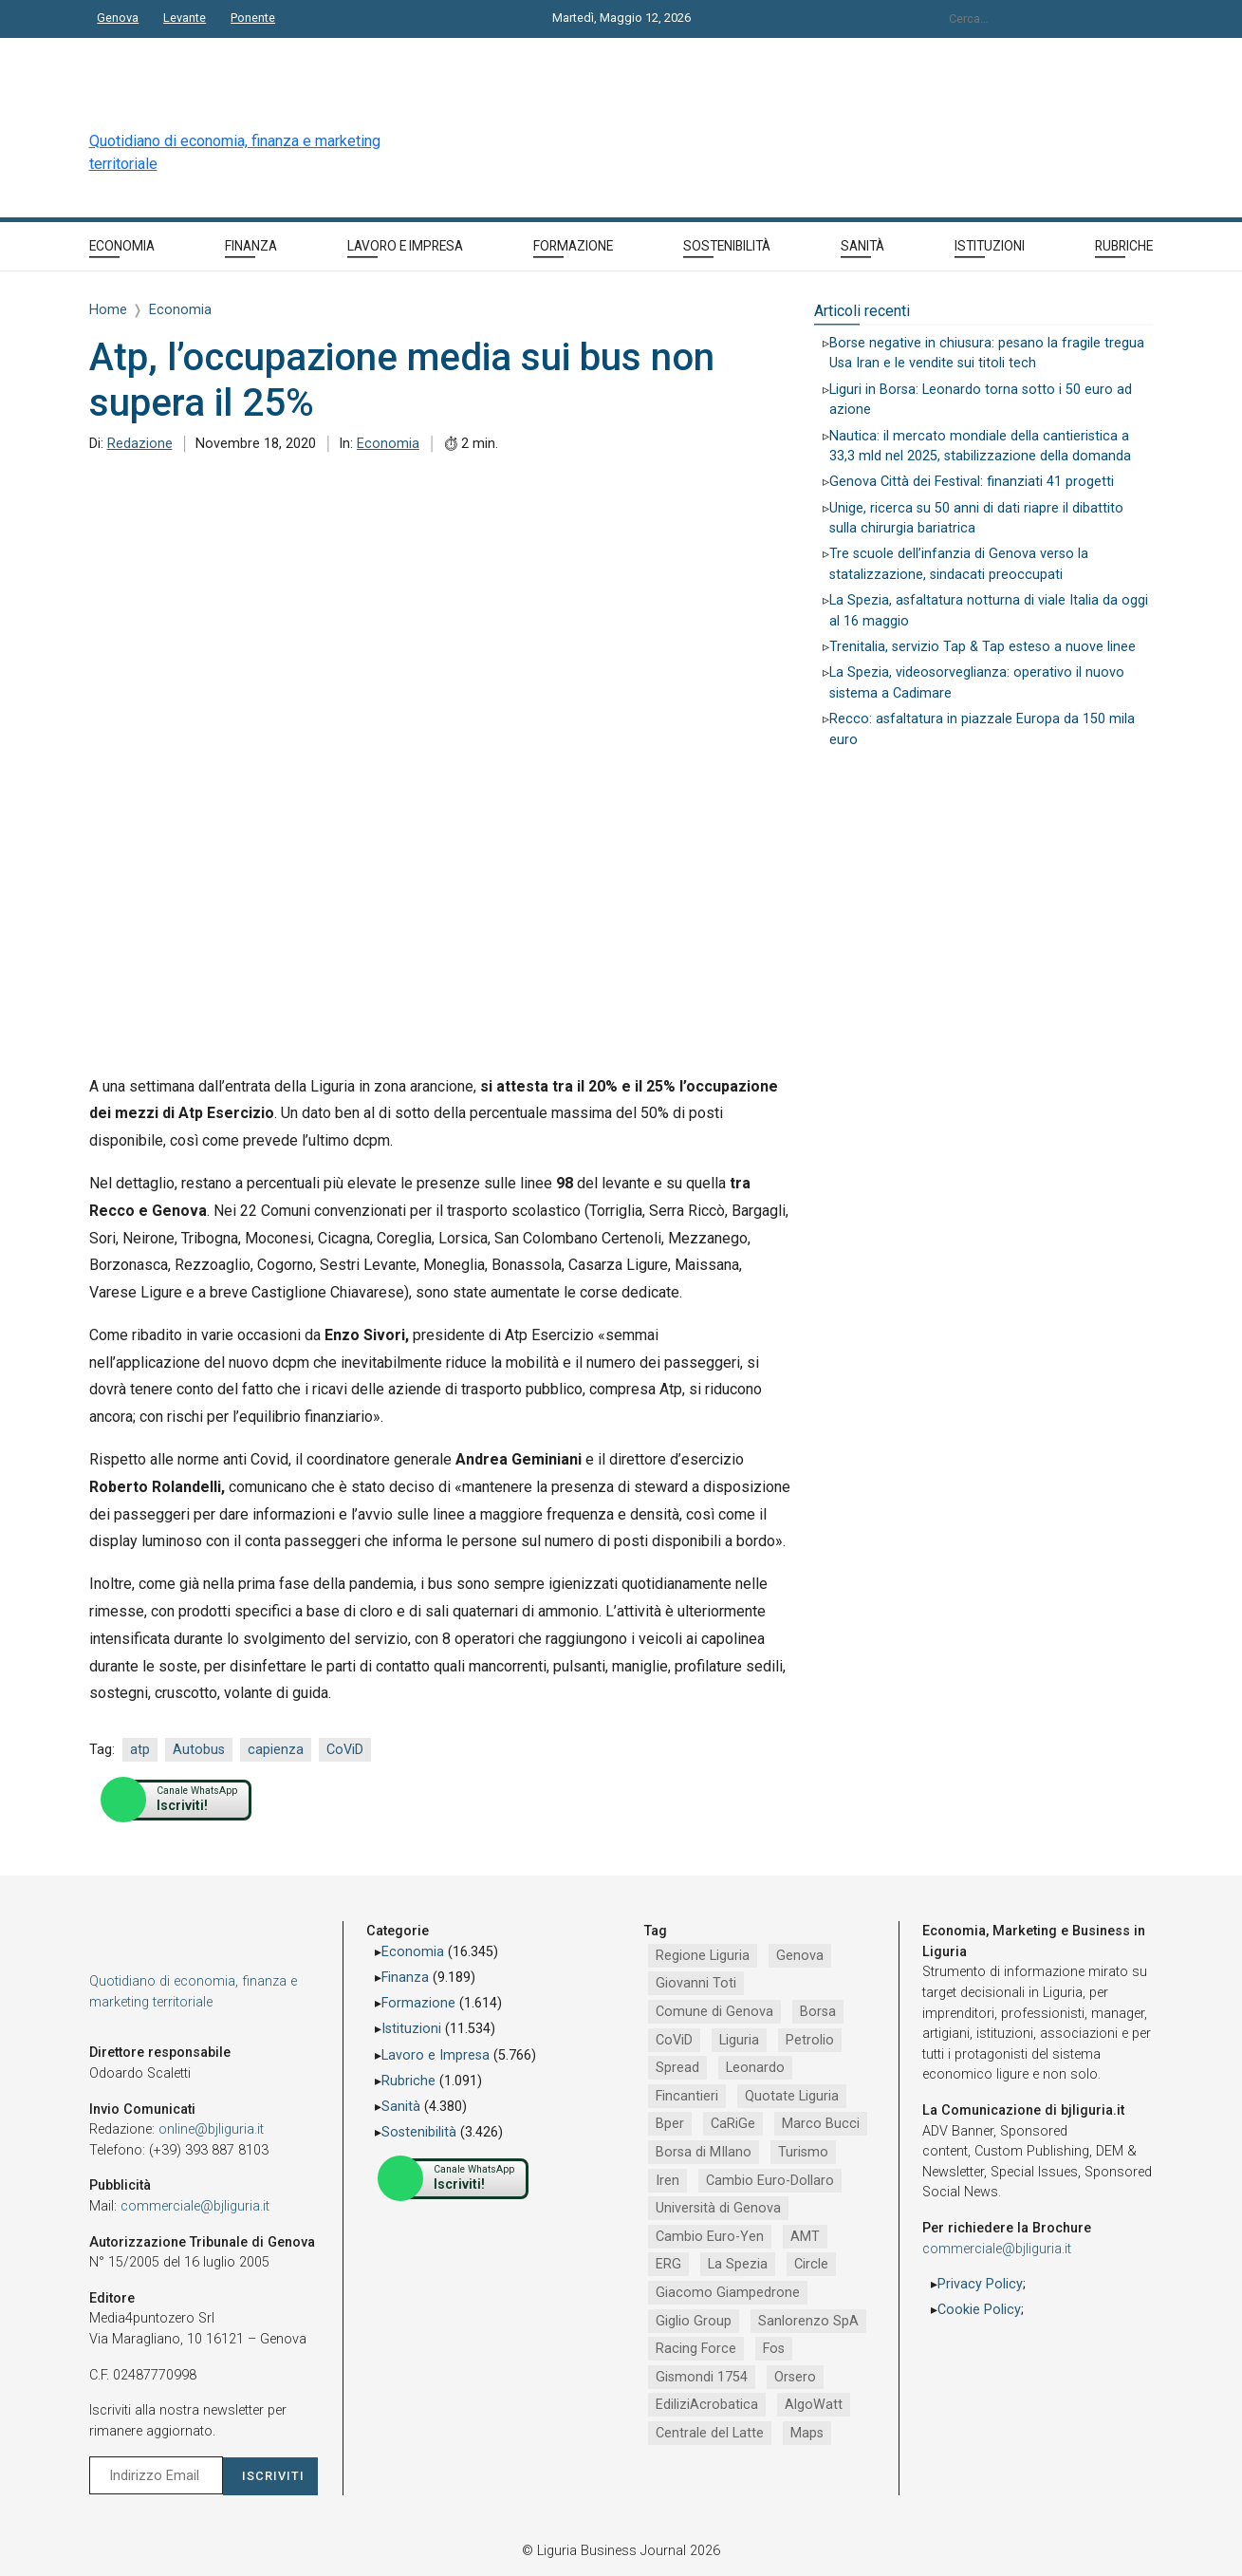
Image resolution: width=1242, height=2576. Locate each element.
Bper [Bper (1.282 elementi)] (670, 2124)
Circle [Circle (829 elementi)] (811, 2264)
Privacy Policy (980, 2284)
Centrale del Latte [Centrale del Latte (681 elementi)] (710, 2433)
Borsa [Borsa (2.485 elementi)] (818, 2012)
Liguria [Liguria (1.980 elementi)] (739, 2040)
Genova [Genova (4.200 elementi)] (800, 1956)
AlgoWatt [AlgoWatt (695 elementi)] (814, 2405)
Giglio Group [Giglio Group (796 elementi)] (694, 2321)
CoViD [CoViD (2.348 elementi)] (674, 2040)
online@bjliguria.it (211, 2129)
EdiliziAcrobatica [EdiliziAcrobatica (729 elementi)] (707, 2405)
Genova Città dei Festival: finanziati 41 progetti (971, 482)
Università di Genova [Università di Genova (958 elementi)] (718, 2208)
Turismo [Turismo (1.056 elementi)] (803, 2152)
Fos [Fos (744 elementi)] (774, 2349)
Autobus (199, 1750)
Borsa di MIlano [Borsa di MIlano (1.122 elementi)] (703, 2152)
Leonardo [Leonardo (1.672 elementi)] (755, 2068)
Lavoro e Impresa (435, 2055)
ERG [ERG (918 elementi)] (668, 2264)
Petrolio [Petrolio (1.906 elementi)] (810, 2040)
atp (140, 1750)
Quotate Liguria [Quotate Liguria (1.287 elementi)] (792, 2096)
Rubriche (408, 2081)
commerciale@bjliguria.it (194, 2206)
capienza (276, 1750)
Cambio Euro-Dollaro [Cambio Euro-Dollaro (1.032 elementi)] (770, 2181)
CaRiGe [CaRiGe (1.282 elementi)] (733, 2124)
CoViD (344, 1750)
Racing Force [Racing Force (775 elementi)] (696, 2349)
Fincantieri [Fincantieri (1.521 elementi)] (687, 2096)
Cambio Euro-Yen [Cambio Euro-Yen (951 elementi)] (710, 2237)
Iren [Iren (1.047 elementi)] (667, 2181)
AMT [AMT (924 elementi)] (805, 2237)
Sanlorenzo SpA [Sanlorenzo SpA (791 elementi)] (808, 2321)
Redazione (140, 444)
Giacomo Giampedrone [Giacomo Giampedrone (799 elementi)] (728, 2293)
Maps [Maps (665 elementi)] (807, 2433)
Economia (388, 444)
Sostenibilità (418, 2132)
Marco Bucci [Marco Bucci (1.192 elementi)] (821, 2124)
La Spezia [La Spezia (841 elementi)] (738, 2264)
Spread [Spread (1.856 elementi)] (677, 2068)
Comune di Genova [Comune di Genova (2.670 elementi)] (714, 2012)
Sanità (400, 2107)
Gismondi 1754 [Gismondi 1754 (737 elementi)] (702, 2377)
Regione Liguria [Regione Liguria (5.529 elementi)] (703, 1956)
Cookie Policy (979, 2310)
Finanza (405, 1977)
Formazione (418, 2003)
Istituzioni (411, 2029)
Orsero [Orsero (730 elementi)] (795, 2377)
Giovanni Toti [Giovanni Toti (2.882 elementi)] (696, 1983)
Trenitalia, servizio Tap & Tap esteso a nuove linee (982, 647)
